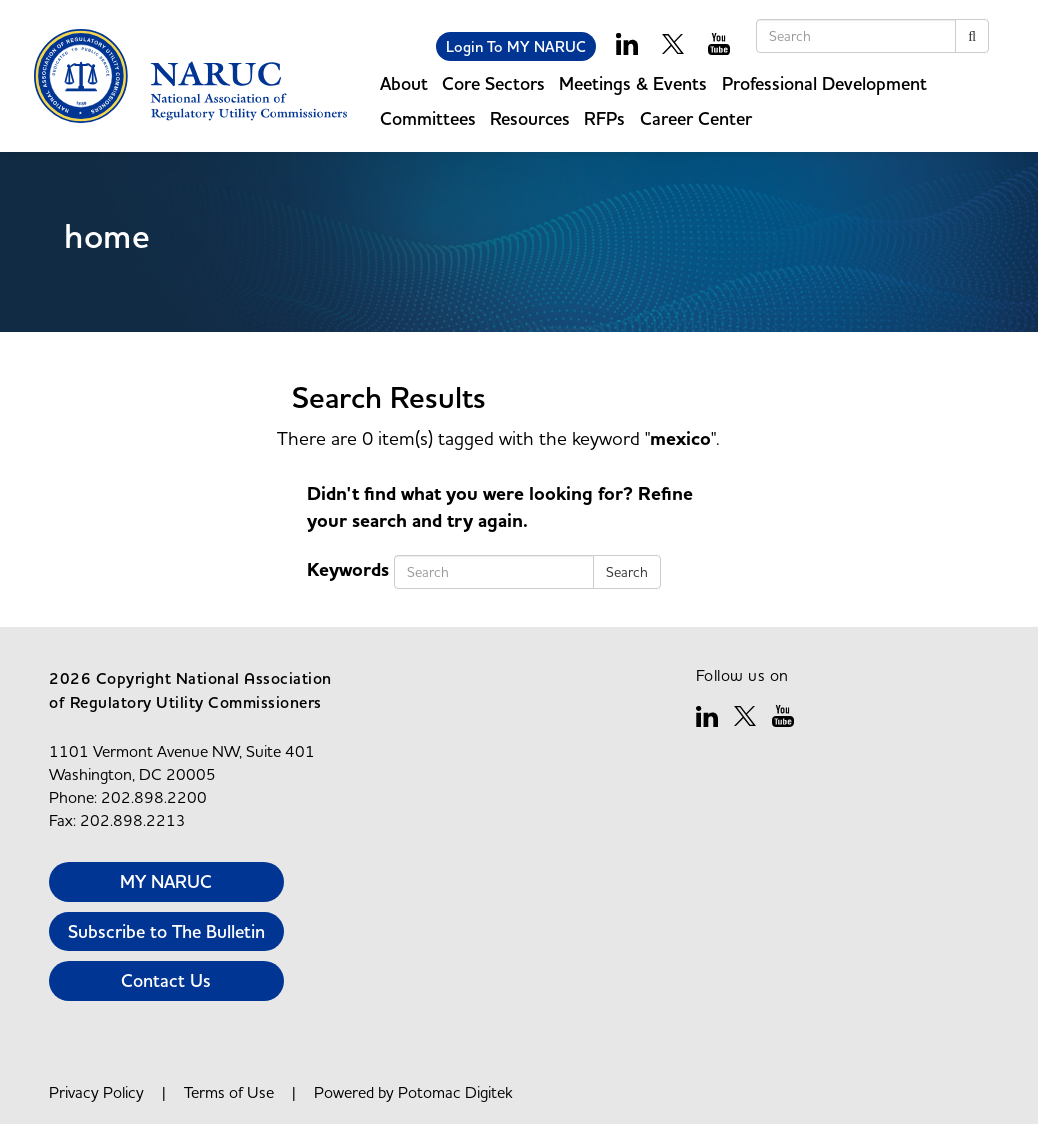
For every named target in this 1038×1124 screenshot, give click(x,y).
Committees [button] (428, 118)
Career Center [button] (696, 118)
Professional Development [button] (824, 83)
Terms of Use (229, 1092)
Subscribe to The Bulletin (166, 931)
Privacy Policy (96, 1092)
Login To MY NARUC (516, 46)
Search (627, 572)
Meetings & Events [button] (633, 83)
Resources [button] (530, 118)
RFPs (604, 118)
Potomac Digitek (455, 1092)
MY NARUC (166, 881)
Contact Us (166, 980)
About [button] (404, 83)
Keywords (348, 570)
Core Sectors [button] (493, 83)
